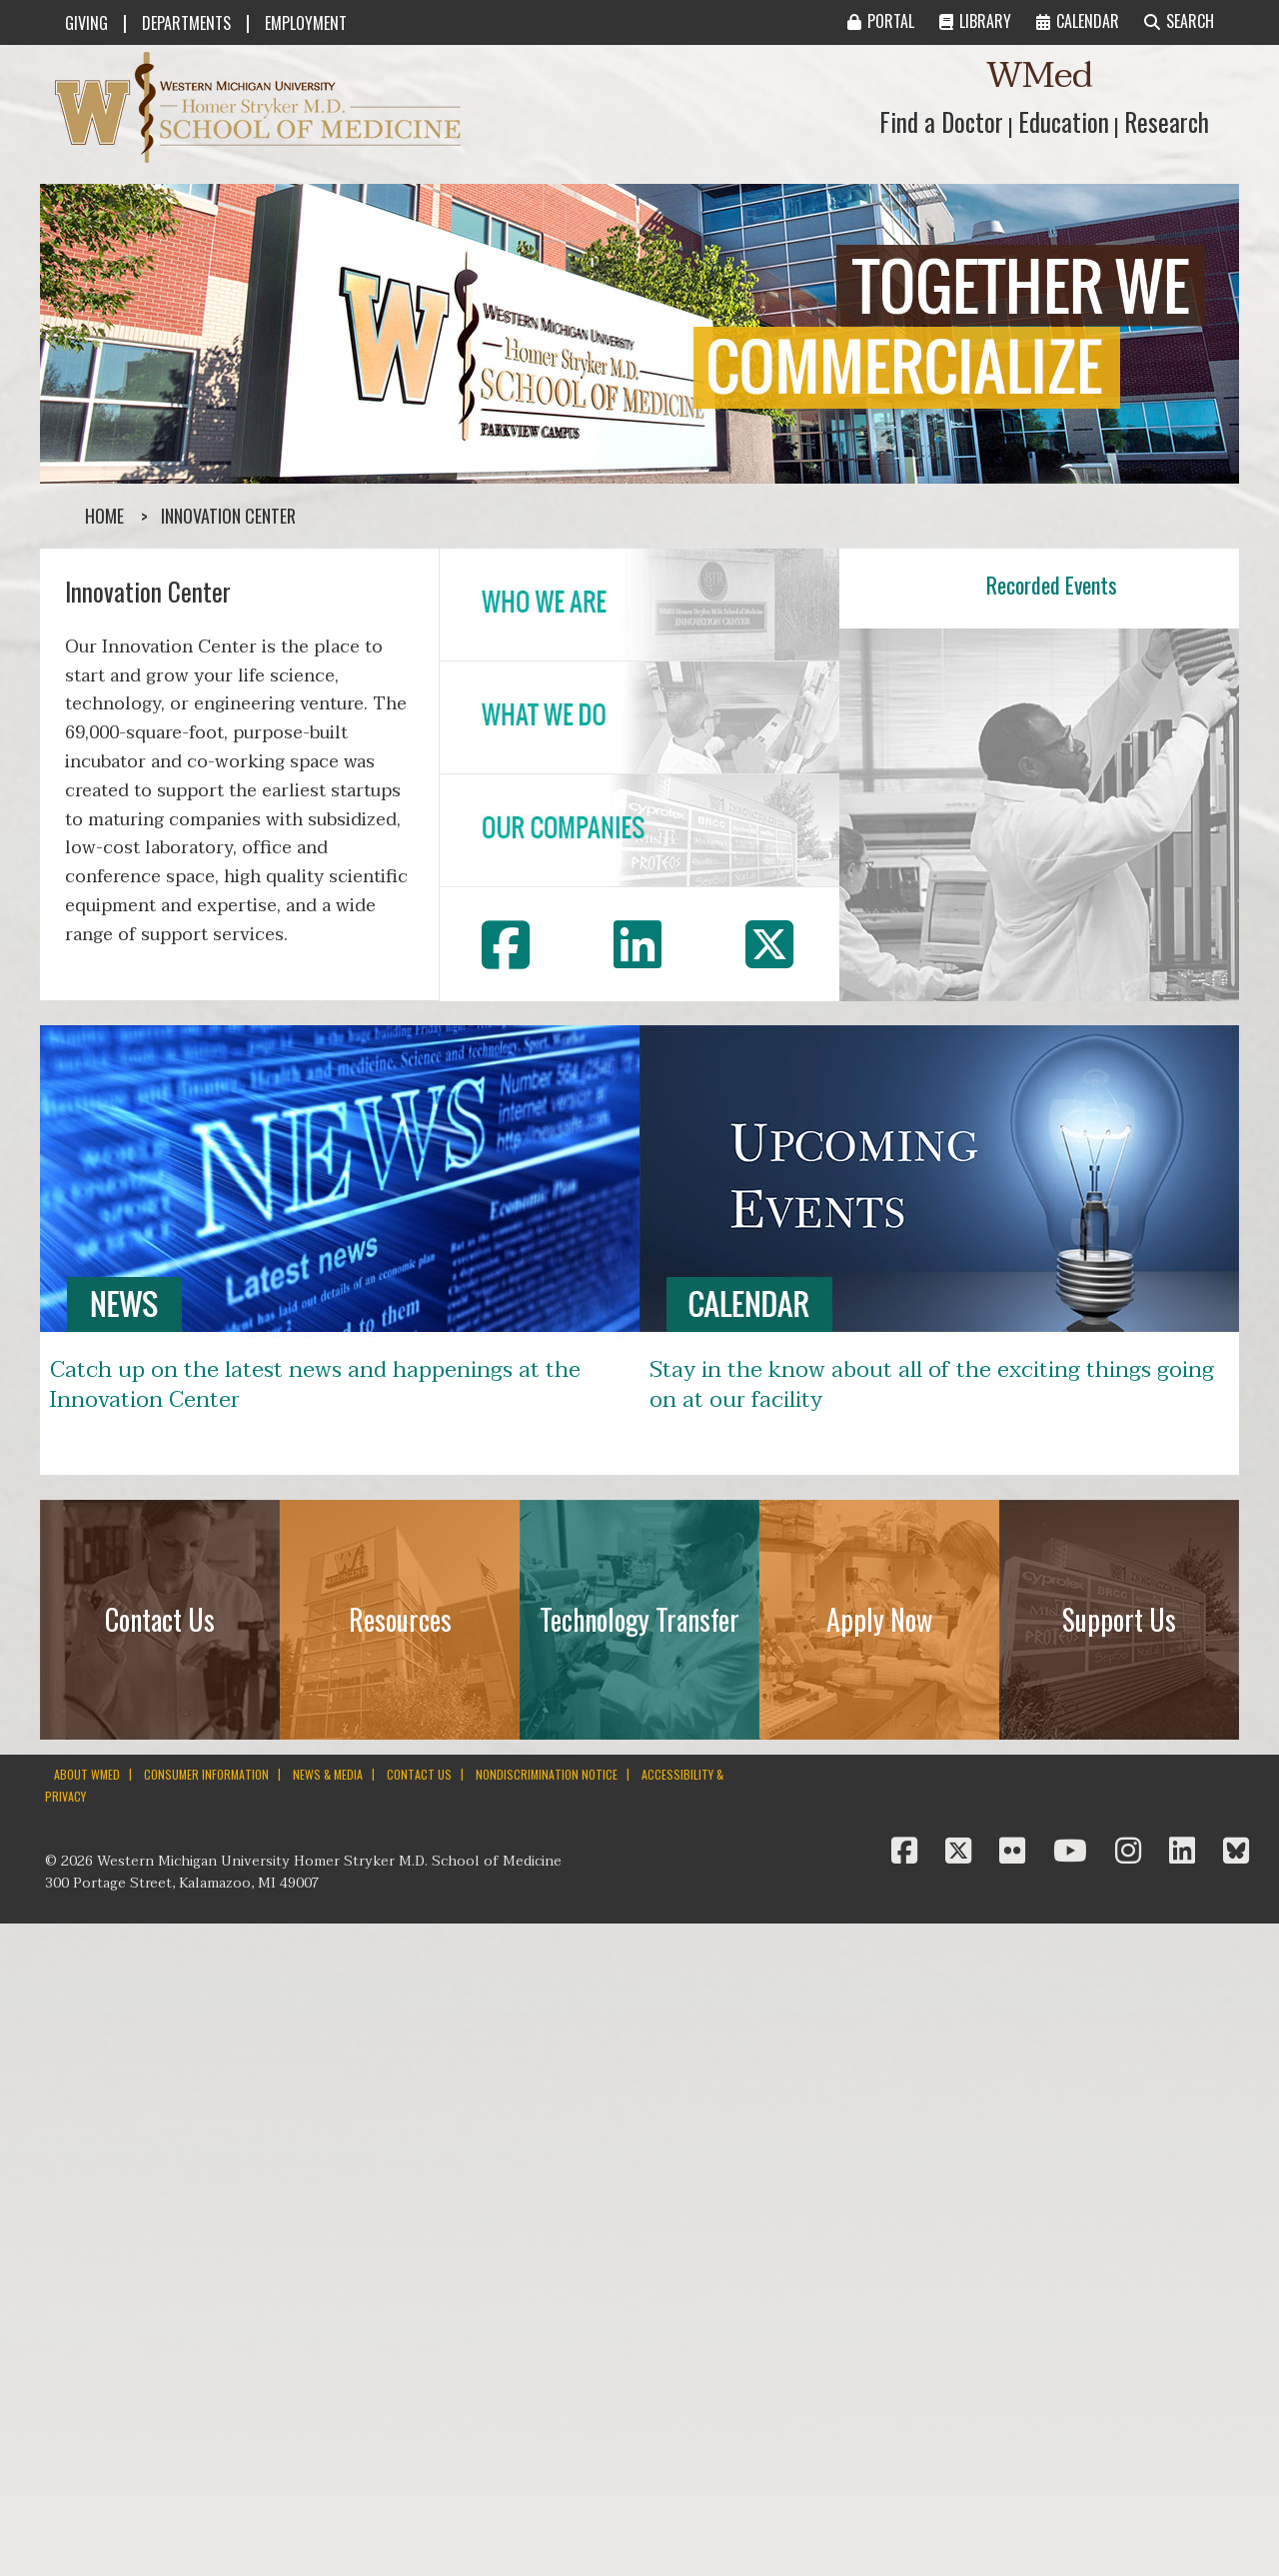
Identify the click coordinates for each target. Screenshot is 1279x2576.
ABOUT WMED (87, 1774)
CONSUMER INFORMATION (206, 1774)
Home (104, 516)
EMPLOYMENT (306, 23)
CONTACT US (419, 1774)
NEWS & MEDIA (328, 1774)
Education (1063, 121)
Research (1166, 121)
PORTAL (880, 21)
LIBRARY (975, 21)
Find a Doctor (941, 121)
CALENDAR (1077, 21)
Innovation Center (228, 516)
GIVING (86, 23)
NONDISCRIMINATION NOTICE (547, 1774)
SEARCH (1179, 21)
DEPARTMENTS (186, 23)
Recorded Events (1051, 585)
